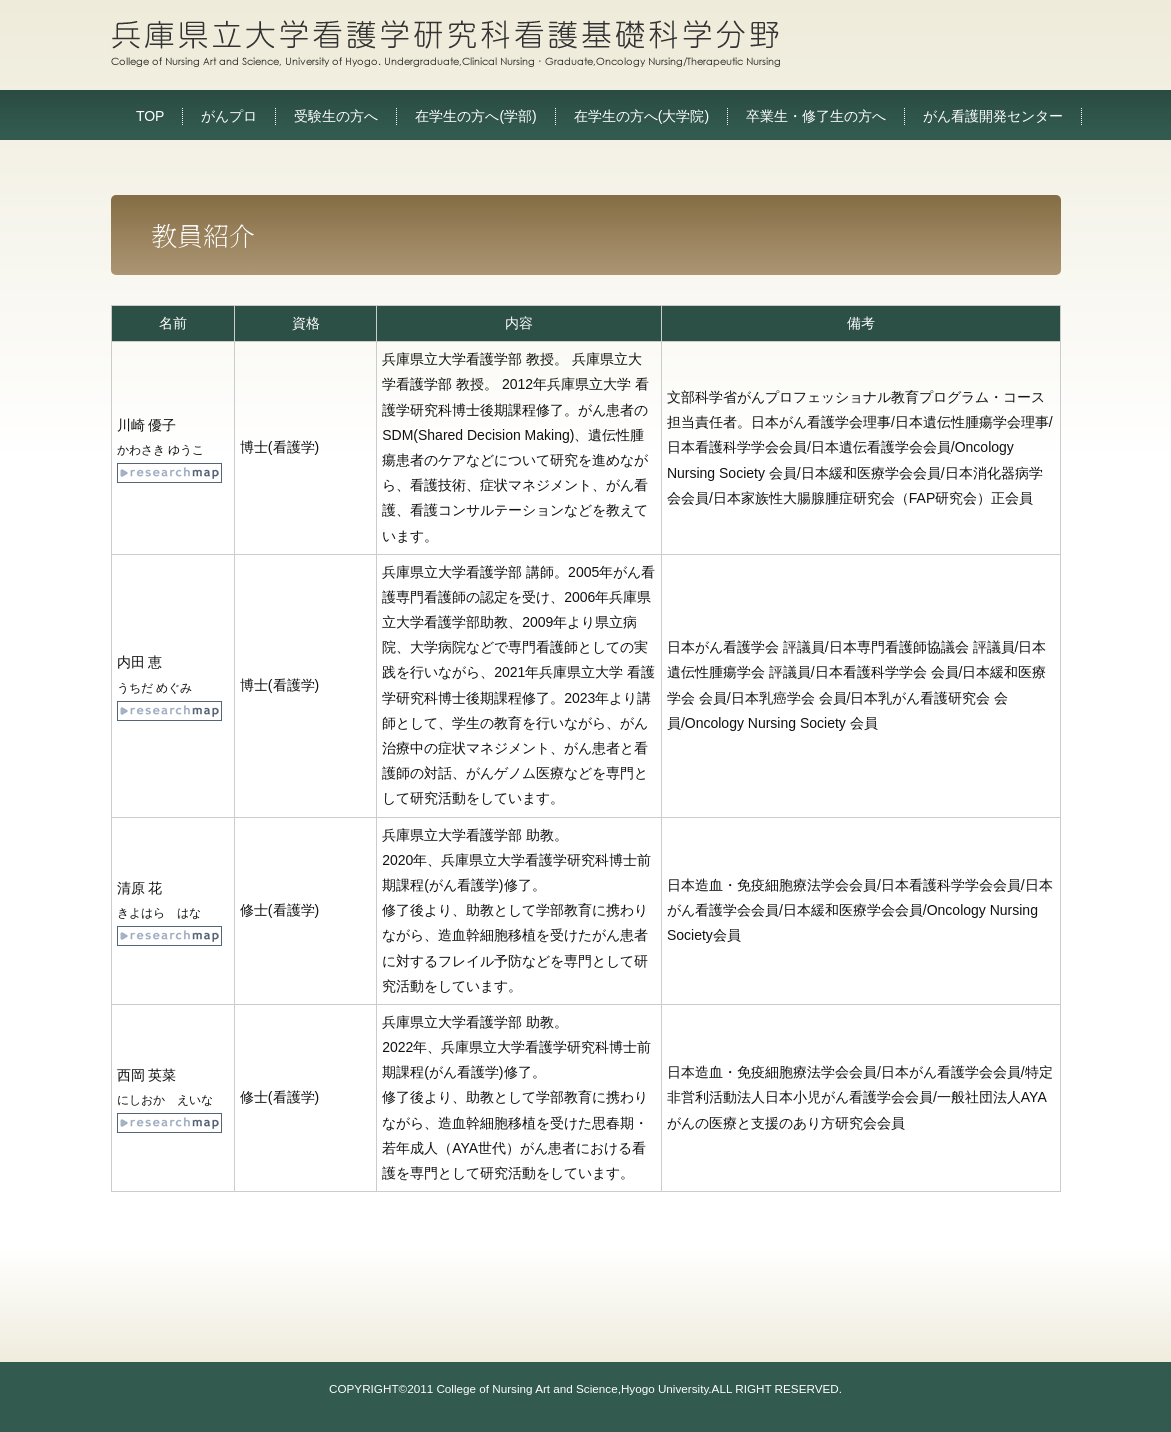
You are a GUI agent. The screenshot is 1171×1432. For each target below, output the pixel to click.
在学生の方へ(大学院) (641, 116)
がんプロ (229, 116)
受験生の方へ (336, 116)
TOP (150, 116)
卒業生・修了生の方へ (816, 116)
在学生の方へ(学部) (475, 116)
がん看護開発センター (993, 116)
